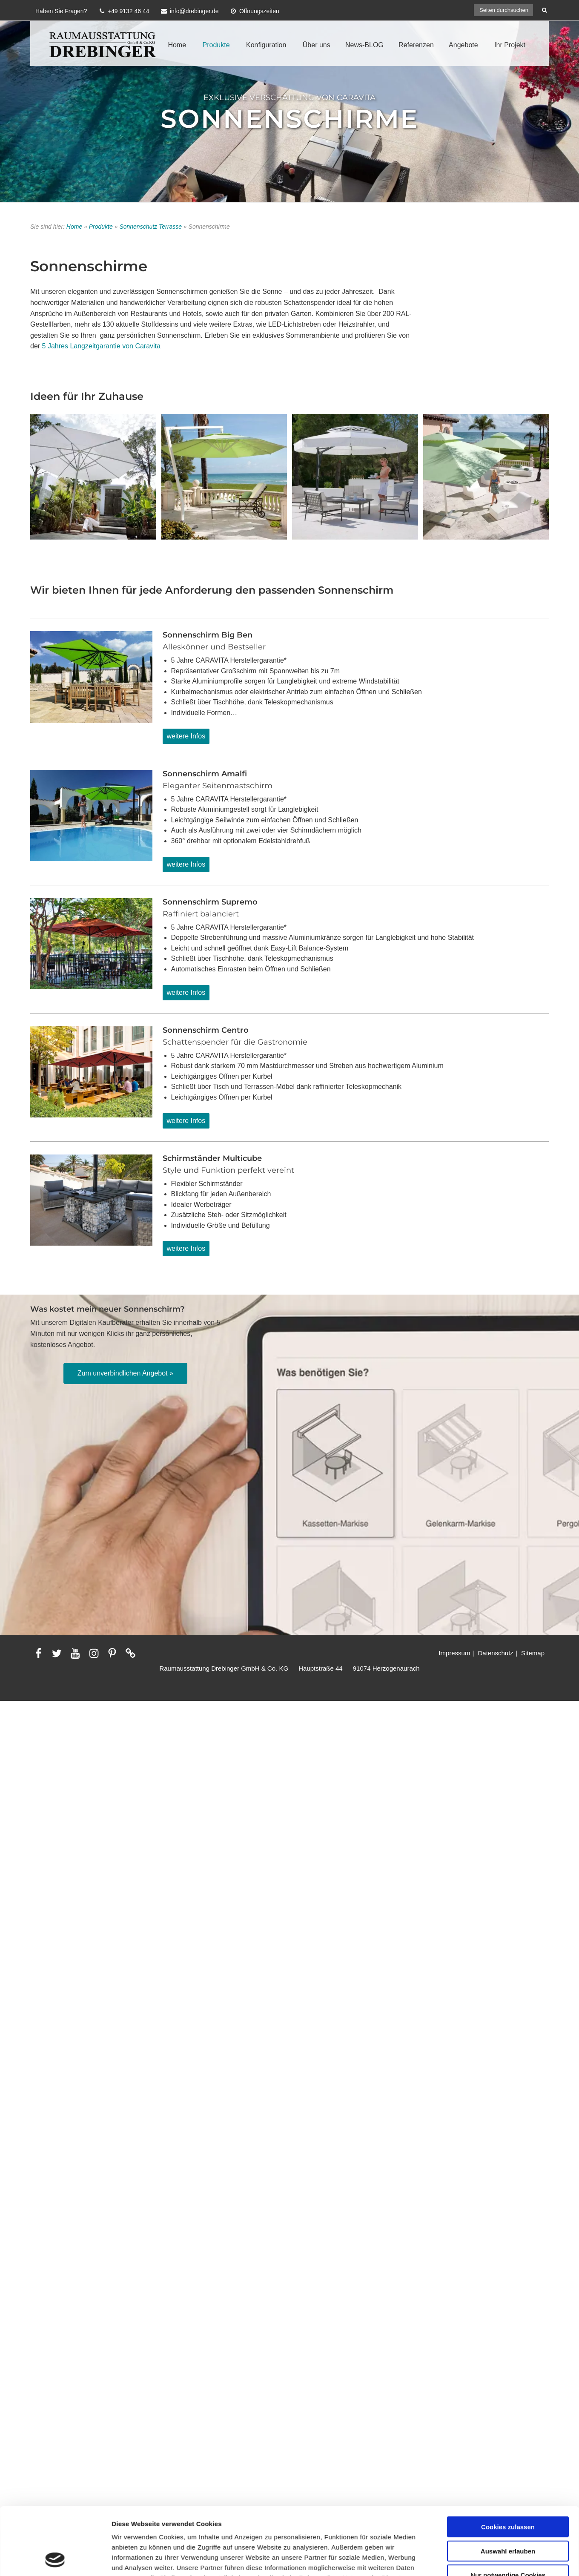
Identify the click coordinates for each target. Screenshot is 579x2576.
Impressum (454, 1653)
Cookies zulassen (508, 2260)
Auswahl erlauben (508, 2284)
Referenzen (416, 45)
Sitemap (533, 1653)
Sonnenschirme (289, 118)
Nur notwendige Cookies (507, 2308)
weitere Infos (186, 736)
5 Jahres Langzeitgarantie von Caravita (101, 346)
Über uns (316, 45)
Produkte (216, 45)
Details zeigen (452, 2356)
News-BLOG (364, 45)
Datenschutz (495, 1653)
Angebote (463, 45)
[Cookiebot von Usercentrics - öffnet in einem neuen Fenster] (55, 2356)
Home (177, 45)
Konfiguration (266, 45)
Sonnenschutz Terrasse (150, 226)
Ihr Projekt (509, 45)
